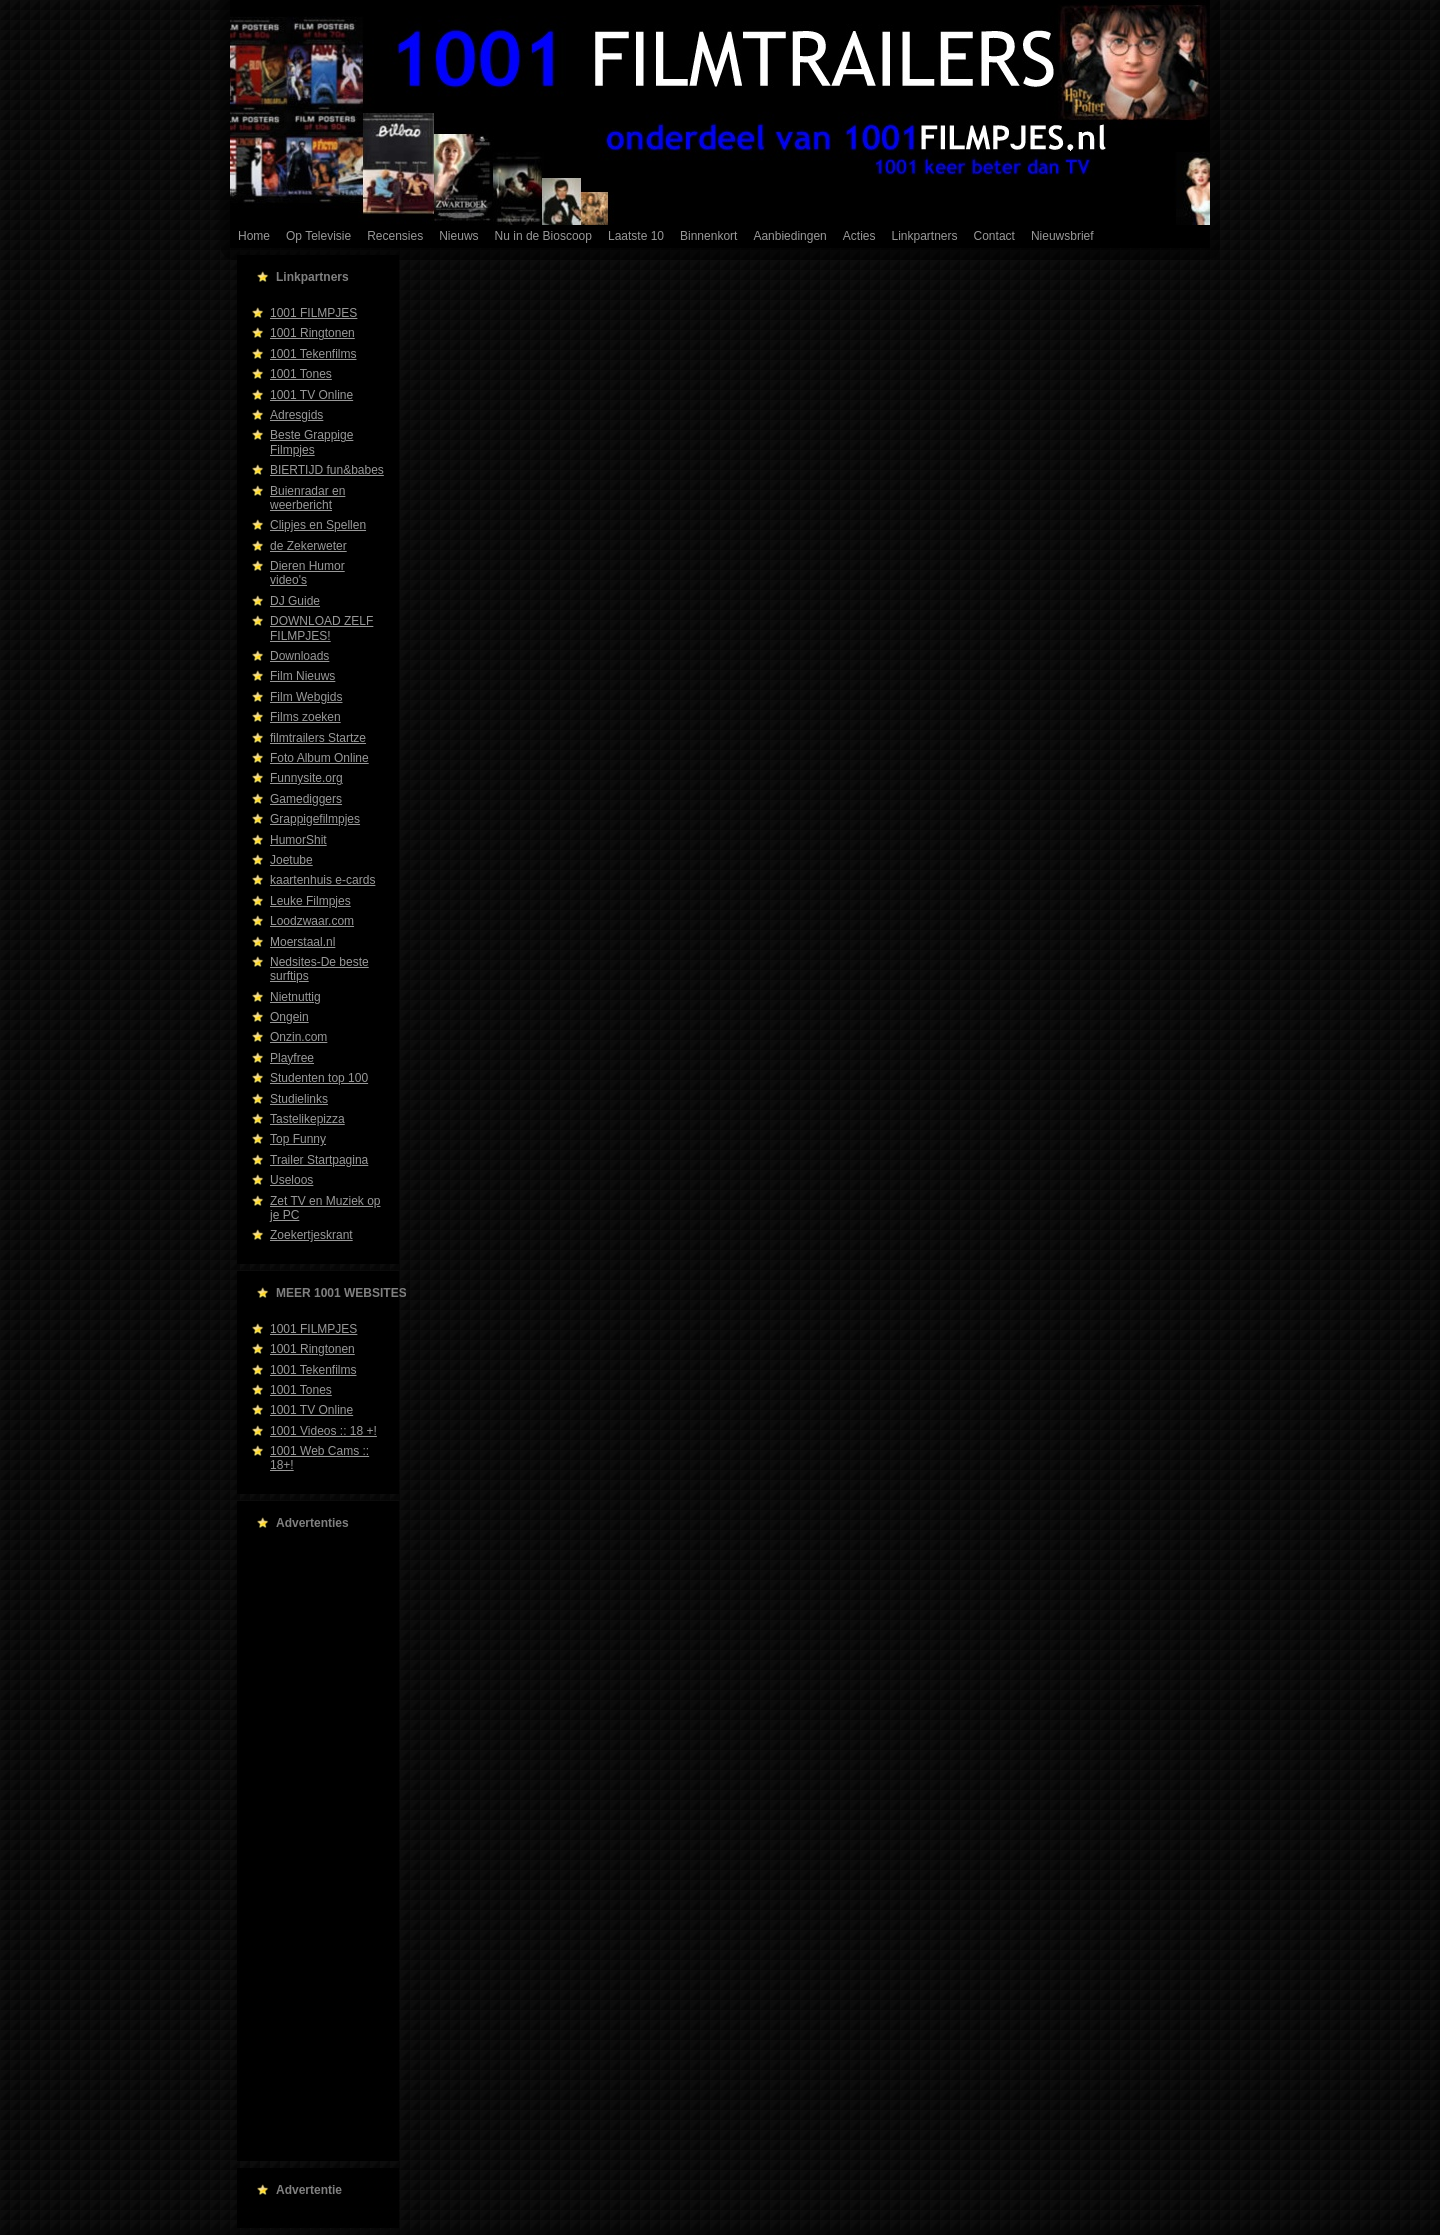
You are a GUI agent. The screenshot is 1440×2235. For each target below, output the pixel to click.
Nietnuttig (295, 997)
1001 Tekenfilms (313, 354)
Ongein (289, 1017)
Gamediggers (306, 799)
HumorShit (298, 840)
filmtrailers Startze (318, 738)
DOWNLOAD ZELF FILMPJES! (321, 628)
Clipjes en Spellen (318, 525)
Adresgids (296, 415)
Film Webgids (306, 697)
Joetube (291, 860)
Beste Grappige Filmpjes (311, 442)
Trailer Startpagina (319, 1160)
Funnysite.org (306, 778)
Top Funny (298, 1139)
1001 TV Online (311, 395)
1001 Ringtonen (312, 333)
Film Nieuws (302, 676)
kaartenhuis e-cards (322, 880)
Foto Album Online (319, 758)
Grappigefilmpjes (315, 819)
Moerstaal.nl (302, 942)
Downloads (299, 656)
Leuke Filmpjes (310, 901)
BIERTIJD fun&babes (327, 470)
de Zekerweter (308, 546)
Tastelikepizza (307, 1119)
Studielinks (299, 1099)
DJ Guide (295, 601)
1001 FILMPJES (313, 313)
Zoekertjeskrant (311, 1235)
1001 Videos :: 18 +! (323, 1431)
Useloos (291, 1180)
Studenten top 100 (319, 1078)
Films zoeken (305, 717)
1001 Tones (301, 374)
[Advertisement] (312, 1846)
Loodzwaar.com (312, 921)
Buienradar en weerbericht (307, 498)
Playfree (292, 1058)
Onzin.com (298, 1037)
